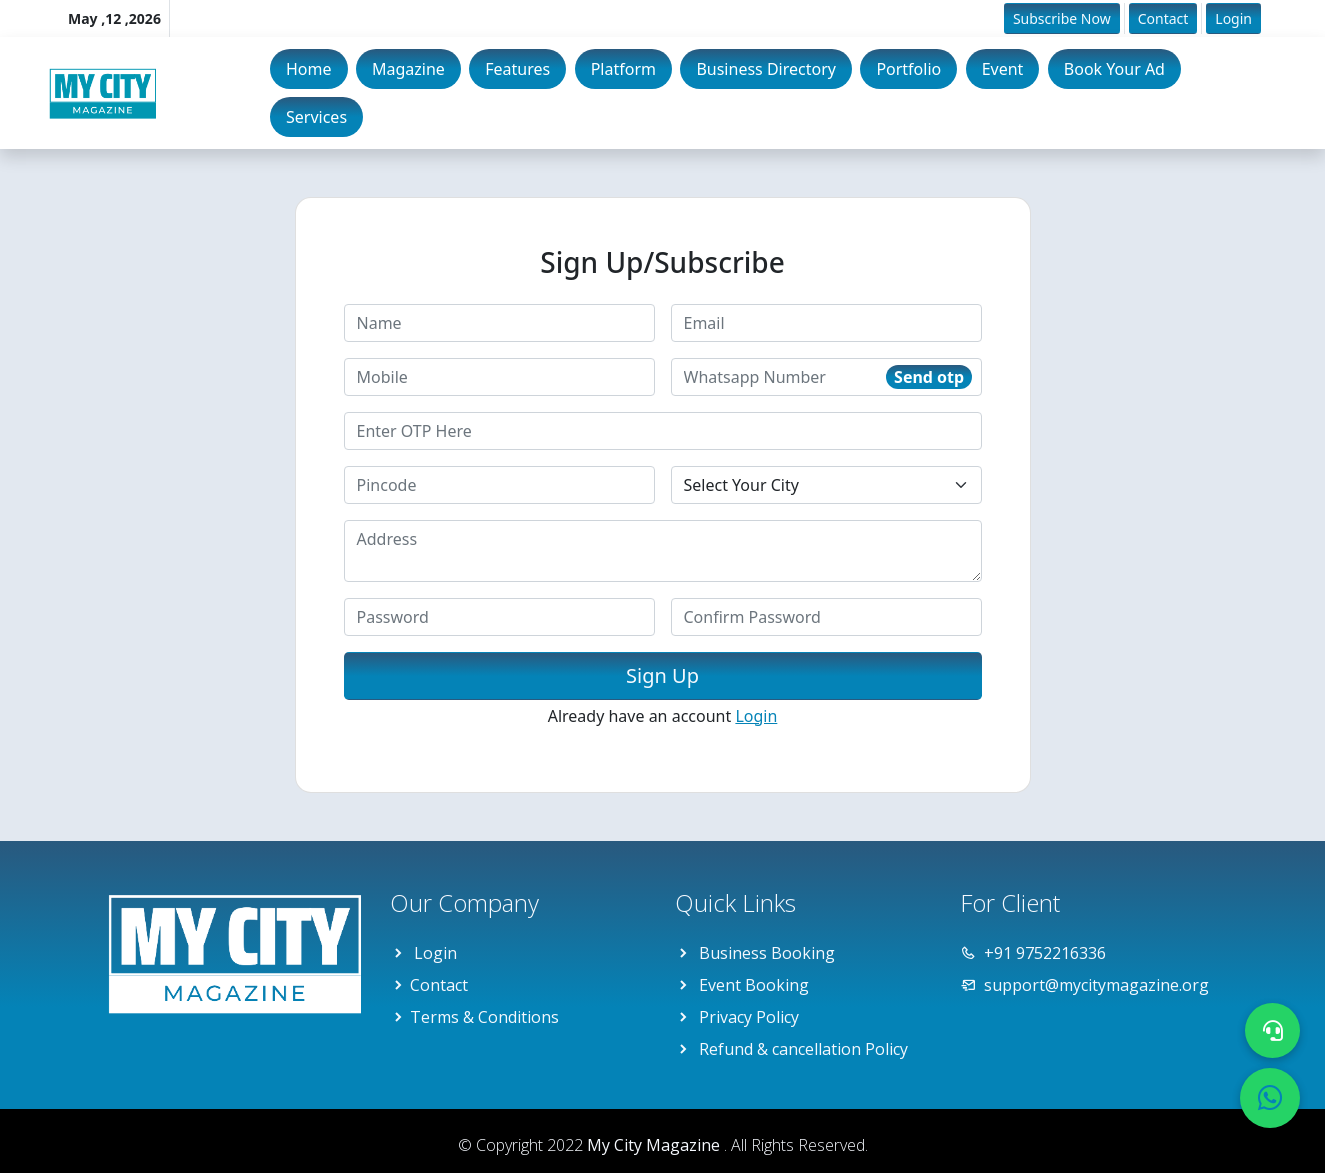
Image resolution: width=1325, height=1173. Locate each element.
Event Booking (754, 985)
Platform (623, 69)
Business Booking (767, 953)
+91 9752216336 (1045, 953)
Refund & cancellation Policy (803, 1049)
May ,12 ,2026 (114, 18)
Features (517, 69)
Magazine (408, 69)
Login (1233, 18)
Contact (1163, 18)
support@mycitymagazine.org (1096, 985)
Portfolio (908, 69)
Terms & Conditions (484, 1017)
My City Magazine (655, 1145)
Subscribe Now (1062, 18)
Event (1003, 69)
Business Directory (766, 69)
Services (316, 117)
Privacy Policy (749, 1017)
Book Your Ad (1114, 69)
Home (309, 69)
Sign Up (662, 675)
